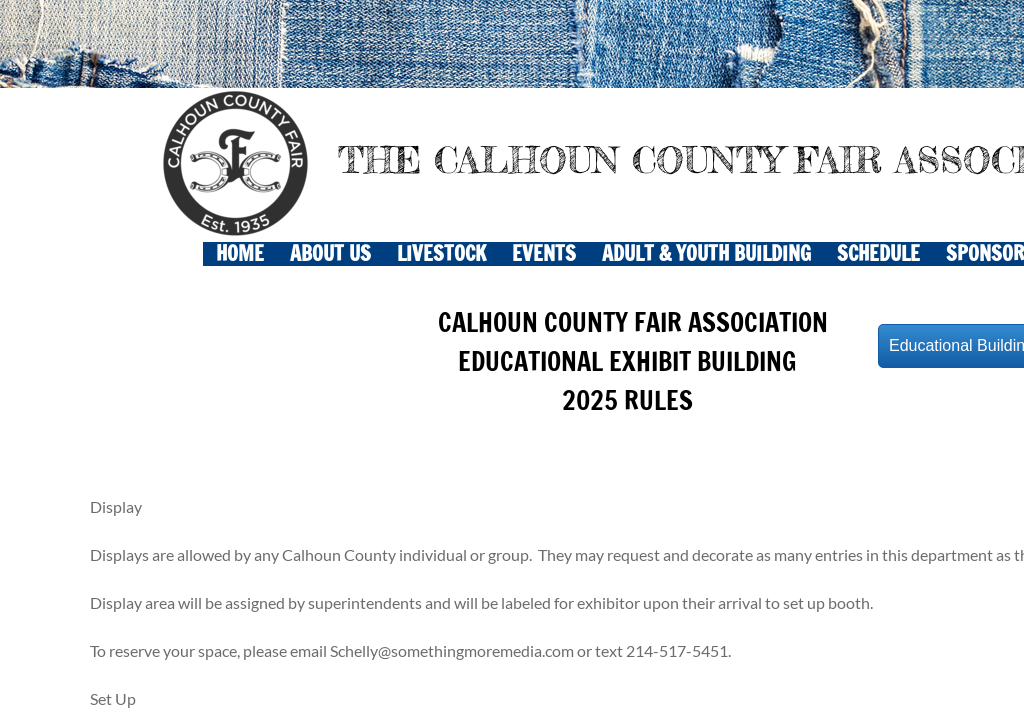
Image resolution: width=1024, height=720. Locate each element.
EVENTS (544, 254)
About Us (330, 254)
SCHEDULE (878, 254)
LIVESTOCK (441, 254)
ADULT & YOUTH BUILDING (706, 254)
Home (240, 254)
